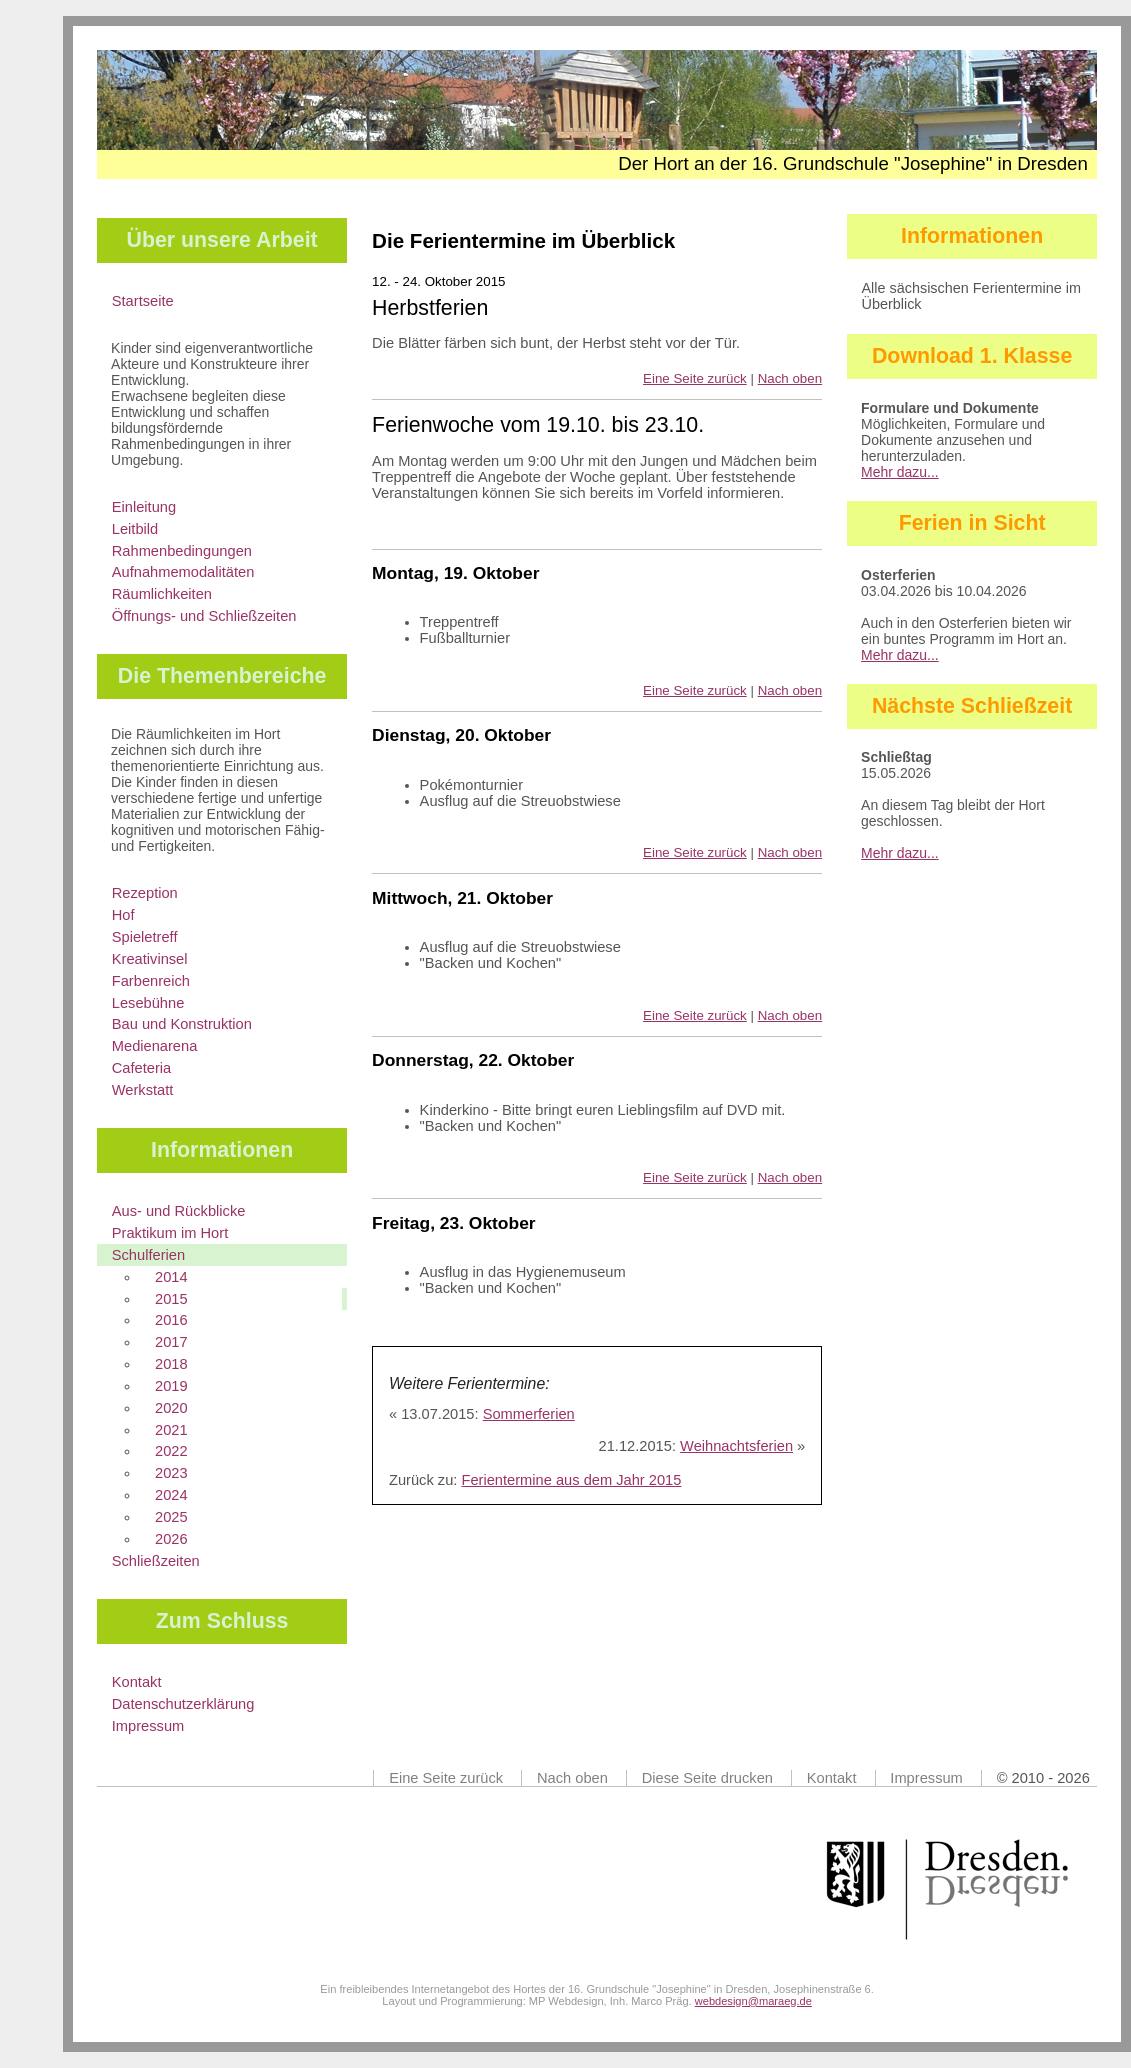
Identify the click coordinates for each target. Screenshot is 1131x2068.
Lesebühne (148, 1003)
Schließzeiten (156, 1561)
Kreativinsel (150, 959)
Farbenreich (151, 981)
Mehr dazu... (900, 472)
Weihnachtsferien (736, 1446)
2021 (171, 1430)
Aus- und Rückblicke (179, 1211)
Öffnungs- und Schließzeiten (204, 616)
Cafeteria (141, 1068)
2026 (171, 1539)
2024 (171, 1495)
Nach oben (790, 378)
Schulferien (148, 1255)
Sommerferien (529, 1414)
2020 (171, 1408)
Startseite (143, 301)
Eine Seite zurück (695, 378)
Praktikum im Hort (170, 1233)
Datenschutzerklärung (183, 1704)
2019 (171, 1386)
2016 (171, 1320)
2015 (171, 1299)
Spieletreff (145, 937)
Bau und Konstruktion (182, 1024)
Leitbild (135, 529)
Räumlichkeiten (162, 594)
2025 (171, 1517)
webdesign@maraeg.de (753, 2001)
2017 (171, 1342)
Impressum (148, 1726)
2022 (171, 1451)
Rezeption (145, 893)
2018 (171, 1364)
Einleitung (144, 507)
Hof (123, 915)
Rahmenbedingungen (182, 551)
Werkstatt (143, 1090)
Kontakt (137, 1682)
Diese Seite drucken (707, 1778)
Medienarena (155, 1046)
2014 (171, 1277)
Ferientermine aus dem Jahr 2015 (571, 1480)
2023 (171, 1473)
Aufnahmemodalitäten (183, 572)
